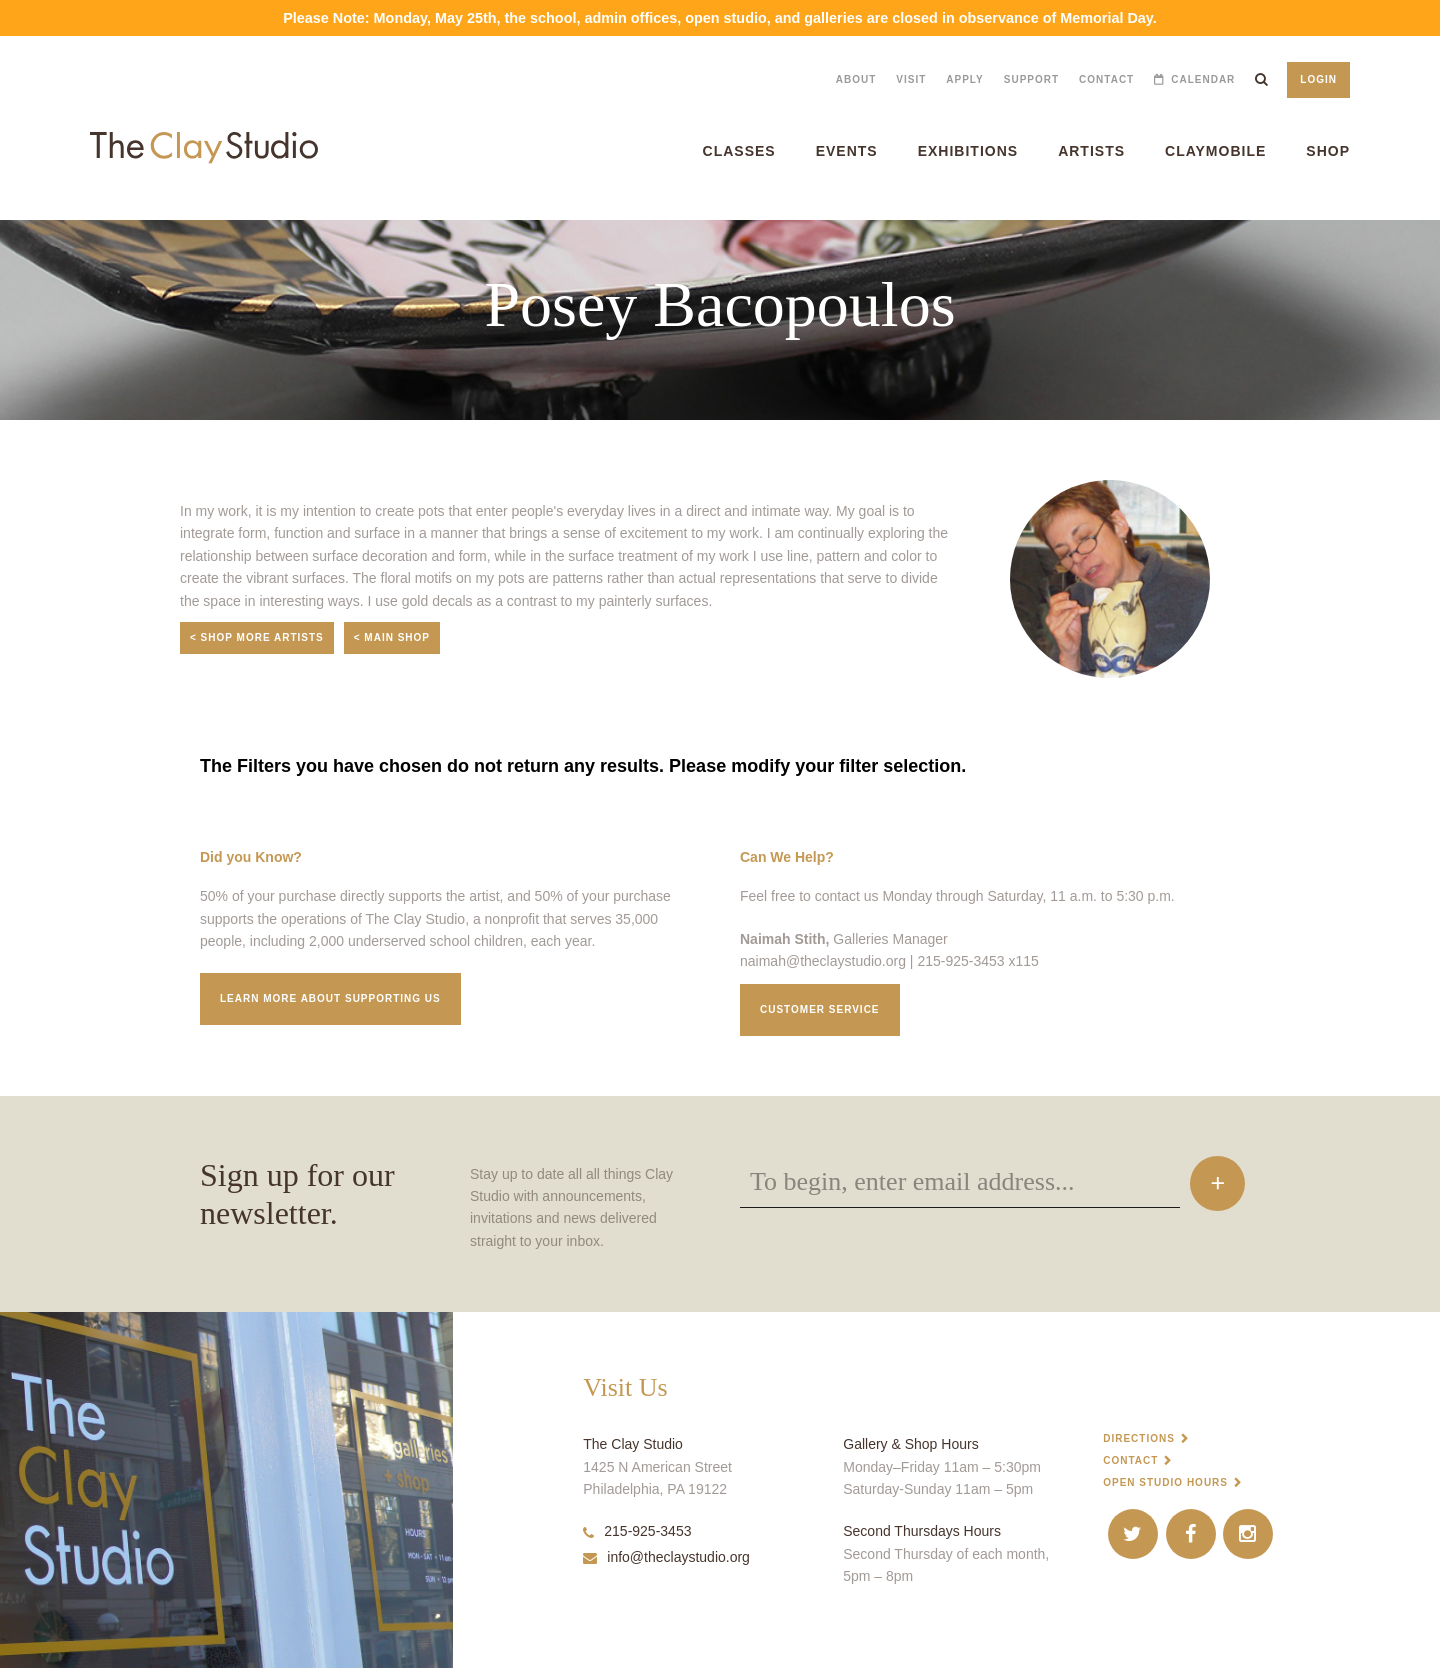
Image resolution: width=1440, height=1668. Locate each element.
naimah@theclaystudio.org (823, 961)
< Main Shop (392, 637)
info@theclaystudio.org (666, 1557)
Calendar (1203, 79)
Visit (911, 79)
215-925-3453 (637, 1531)
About (856, 79)
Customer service (820, 1009)
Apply (964, 79)
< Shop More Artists (257, 637)
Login (1318, 79)
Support (1031, 79)
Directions (1139, 1438)
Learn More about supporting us (330, 998)
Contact (1106, 79)
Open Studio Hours (1165, 1482)
